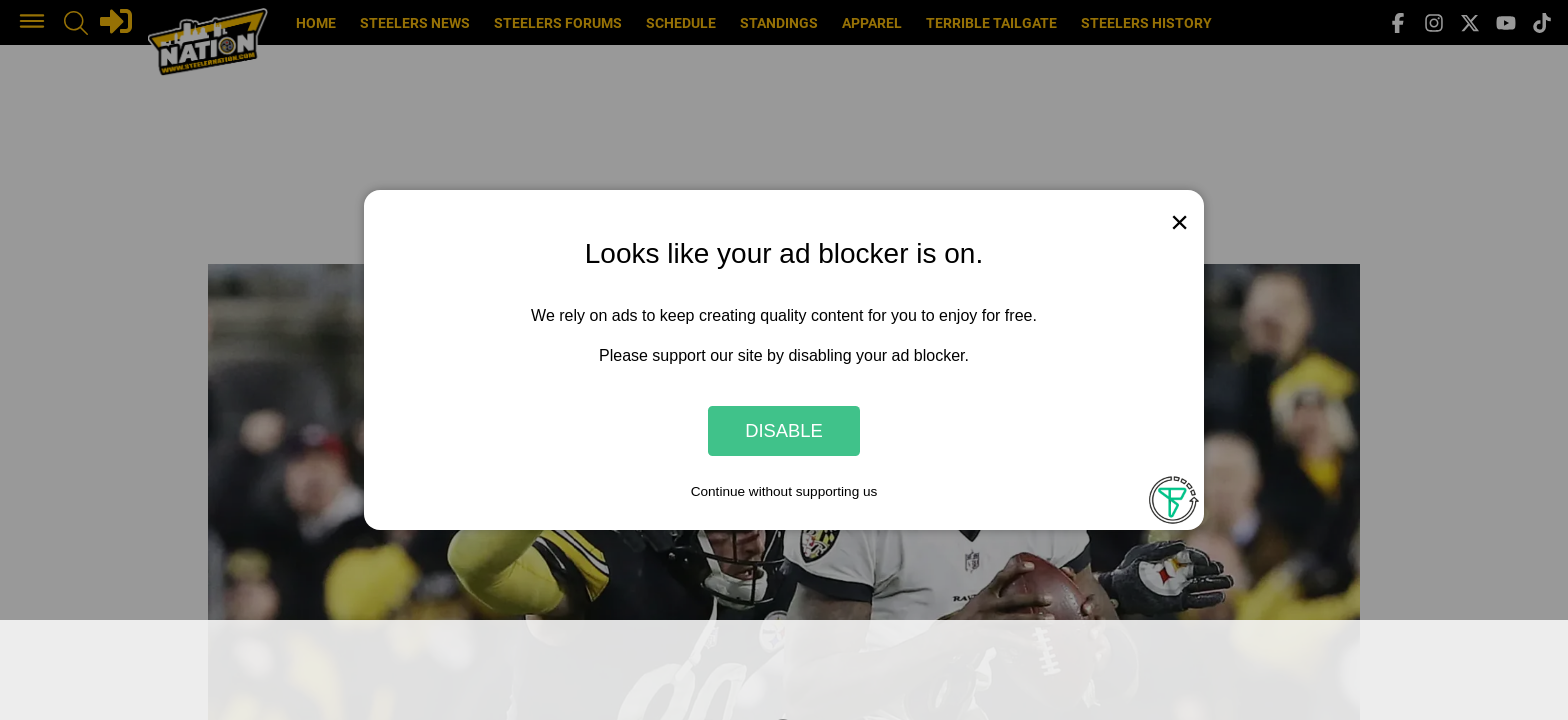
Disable (784, 430)
